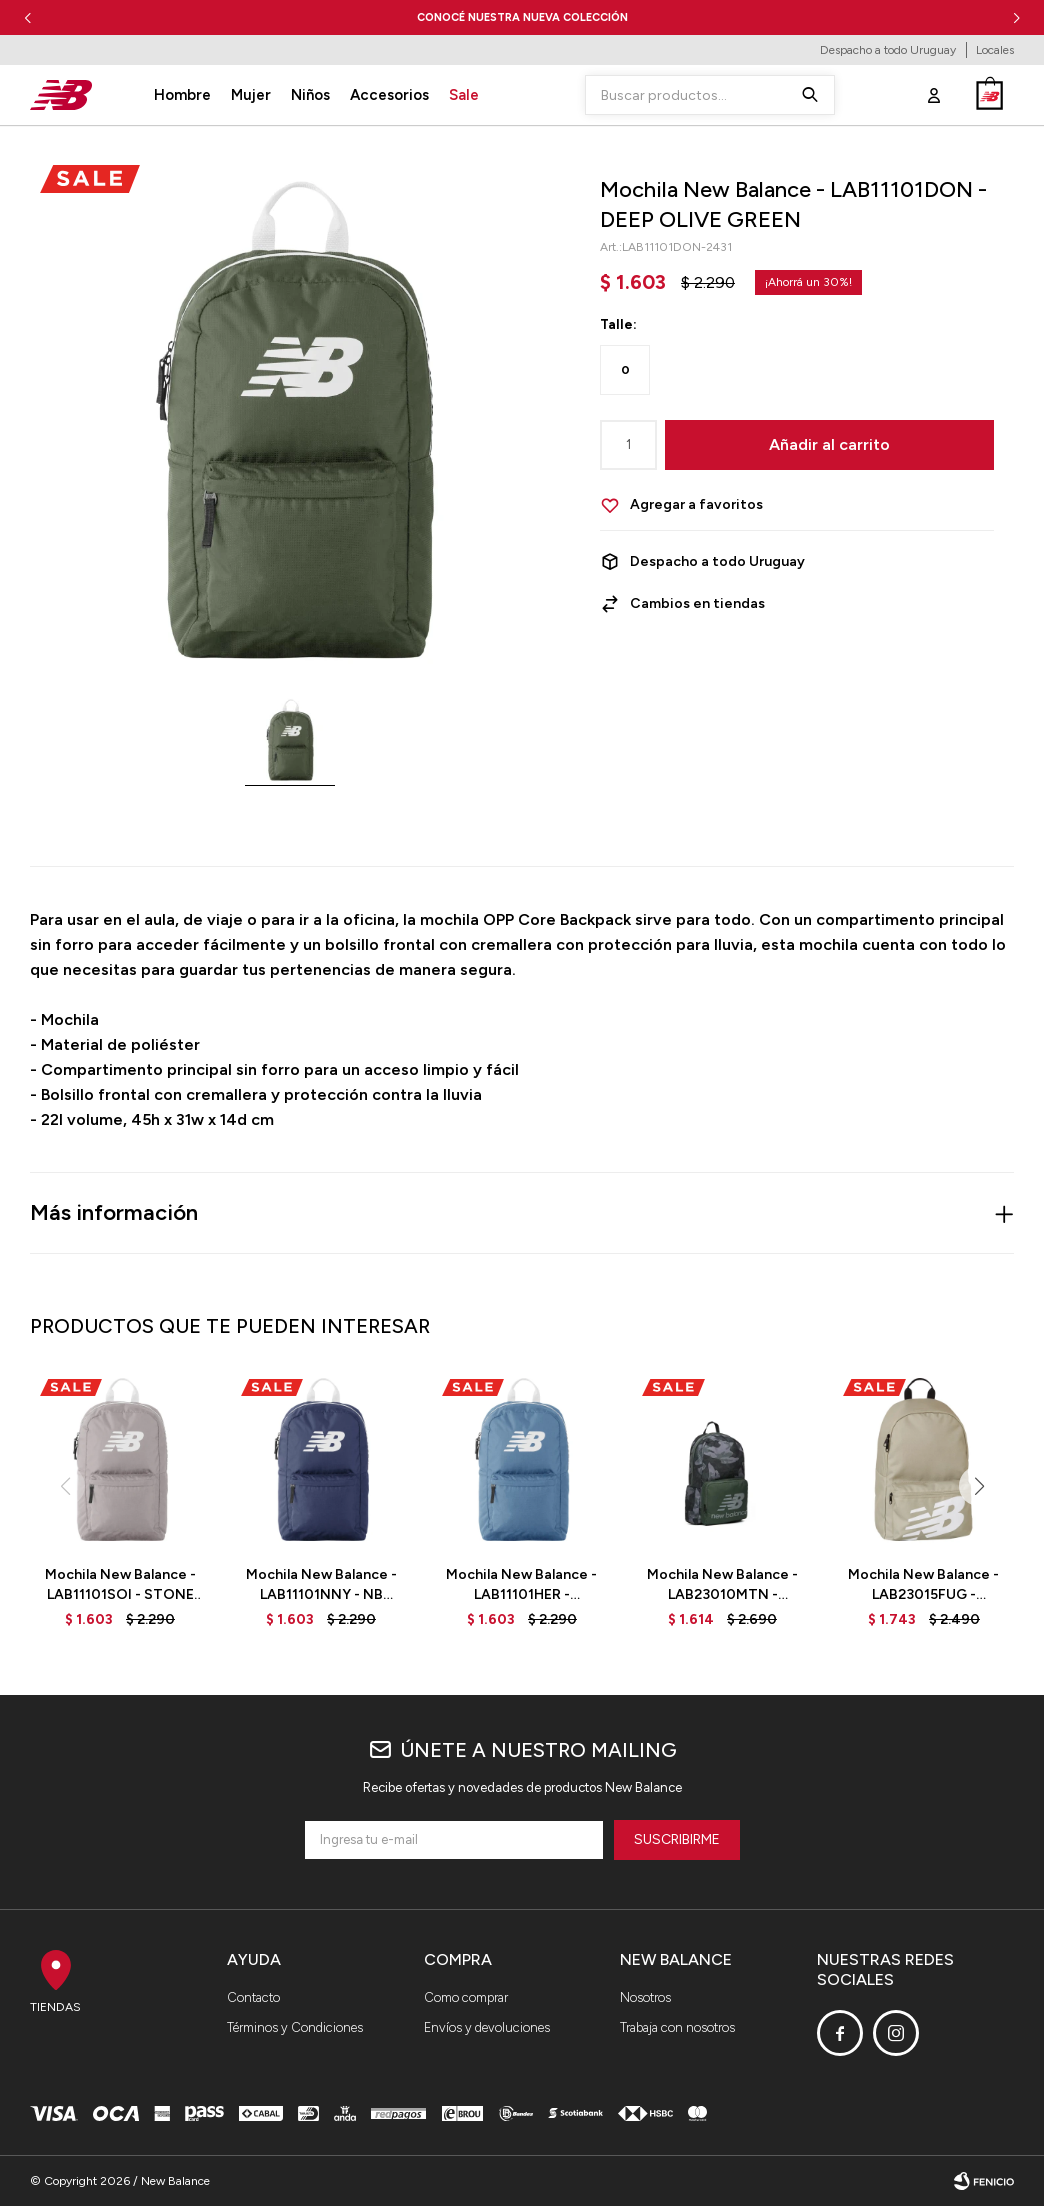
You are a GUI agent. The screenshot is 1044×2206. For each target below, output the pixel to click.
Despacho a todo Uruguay (888, 50)
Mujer (251, 95)
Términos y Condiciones (295, 2027)
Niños (310, 95)
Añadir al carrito (829, 444)
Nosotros (645, 1997)
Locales (995, 50)
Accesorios (389, 95)
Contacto (253, 1997)
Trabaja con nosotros (677, 2027)
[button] (1016, 17)
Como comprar (466, 1997)
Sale (464, 95)
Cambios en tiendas (697, 603)
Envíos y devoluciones (487, 2027)
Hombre (182, 95)
